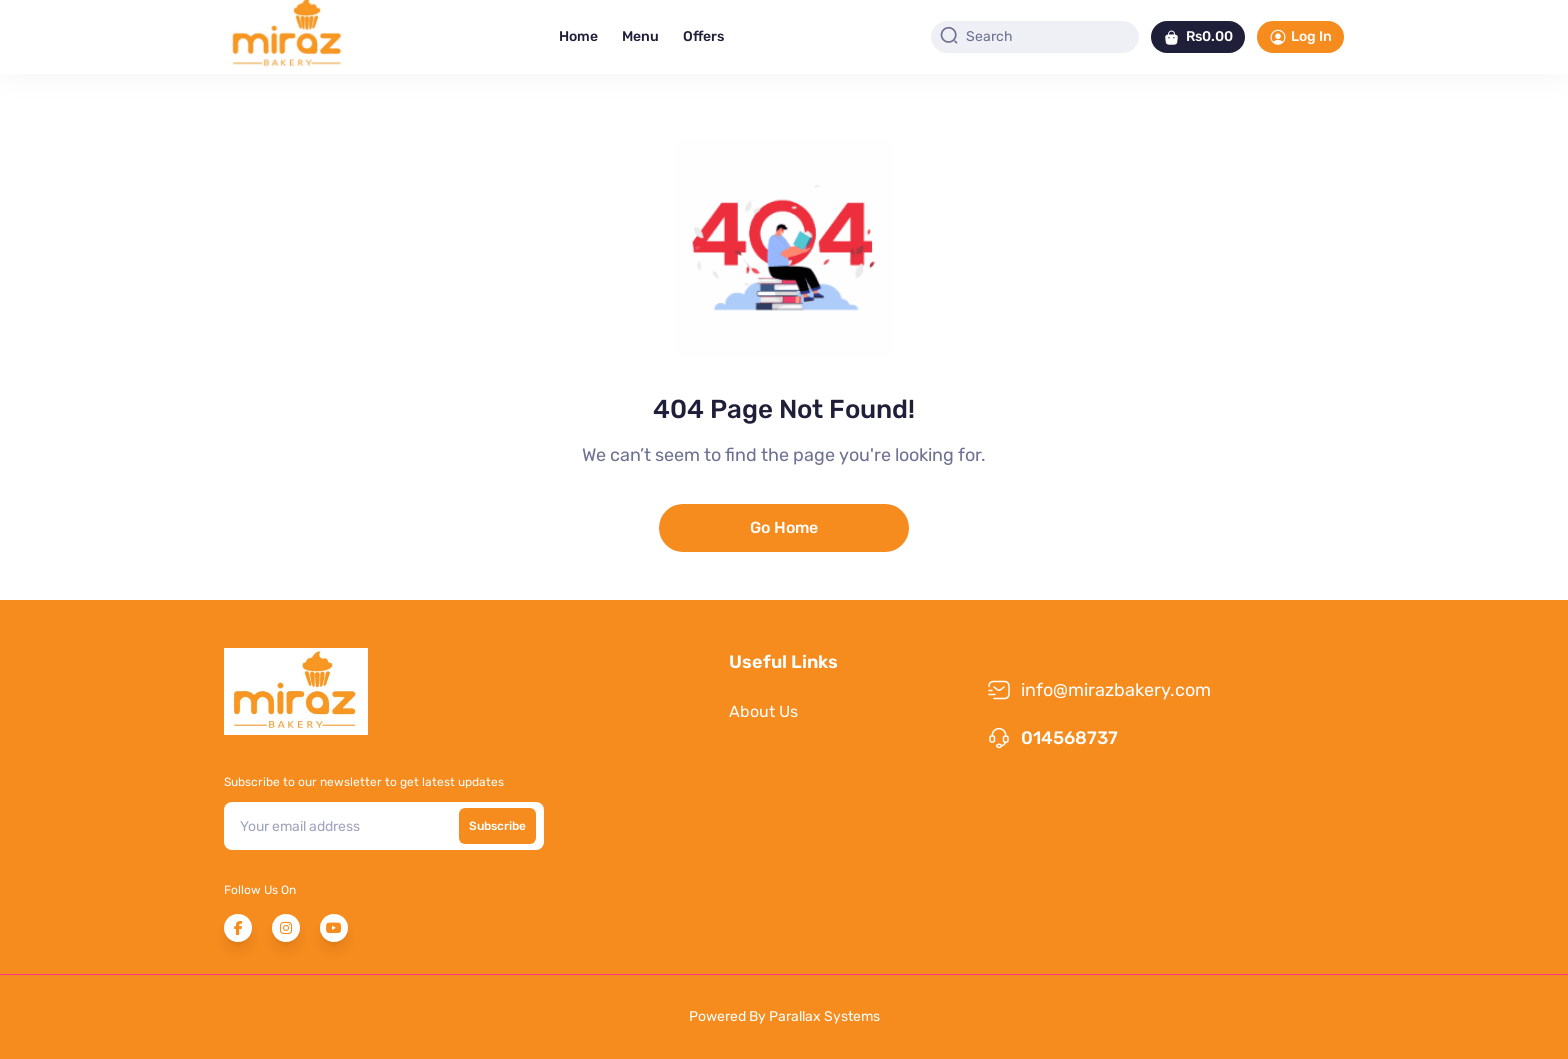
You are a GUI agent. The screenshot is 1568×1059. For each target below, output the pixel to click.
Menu (640, 36)
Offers (703, 36)
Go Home (784, 527)
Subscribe (497, 826)
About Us (763, 711)
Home (578, 36)
